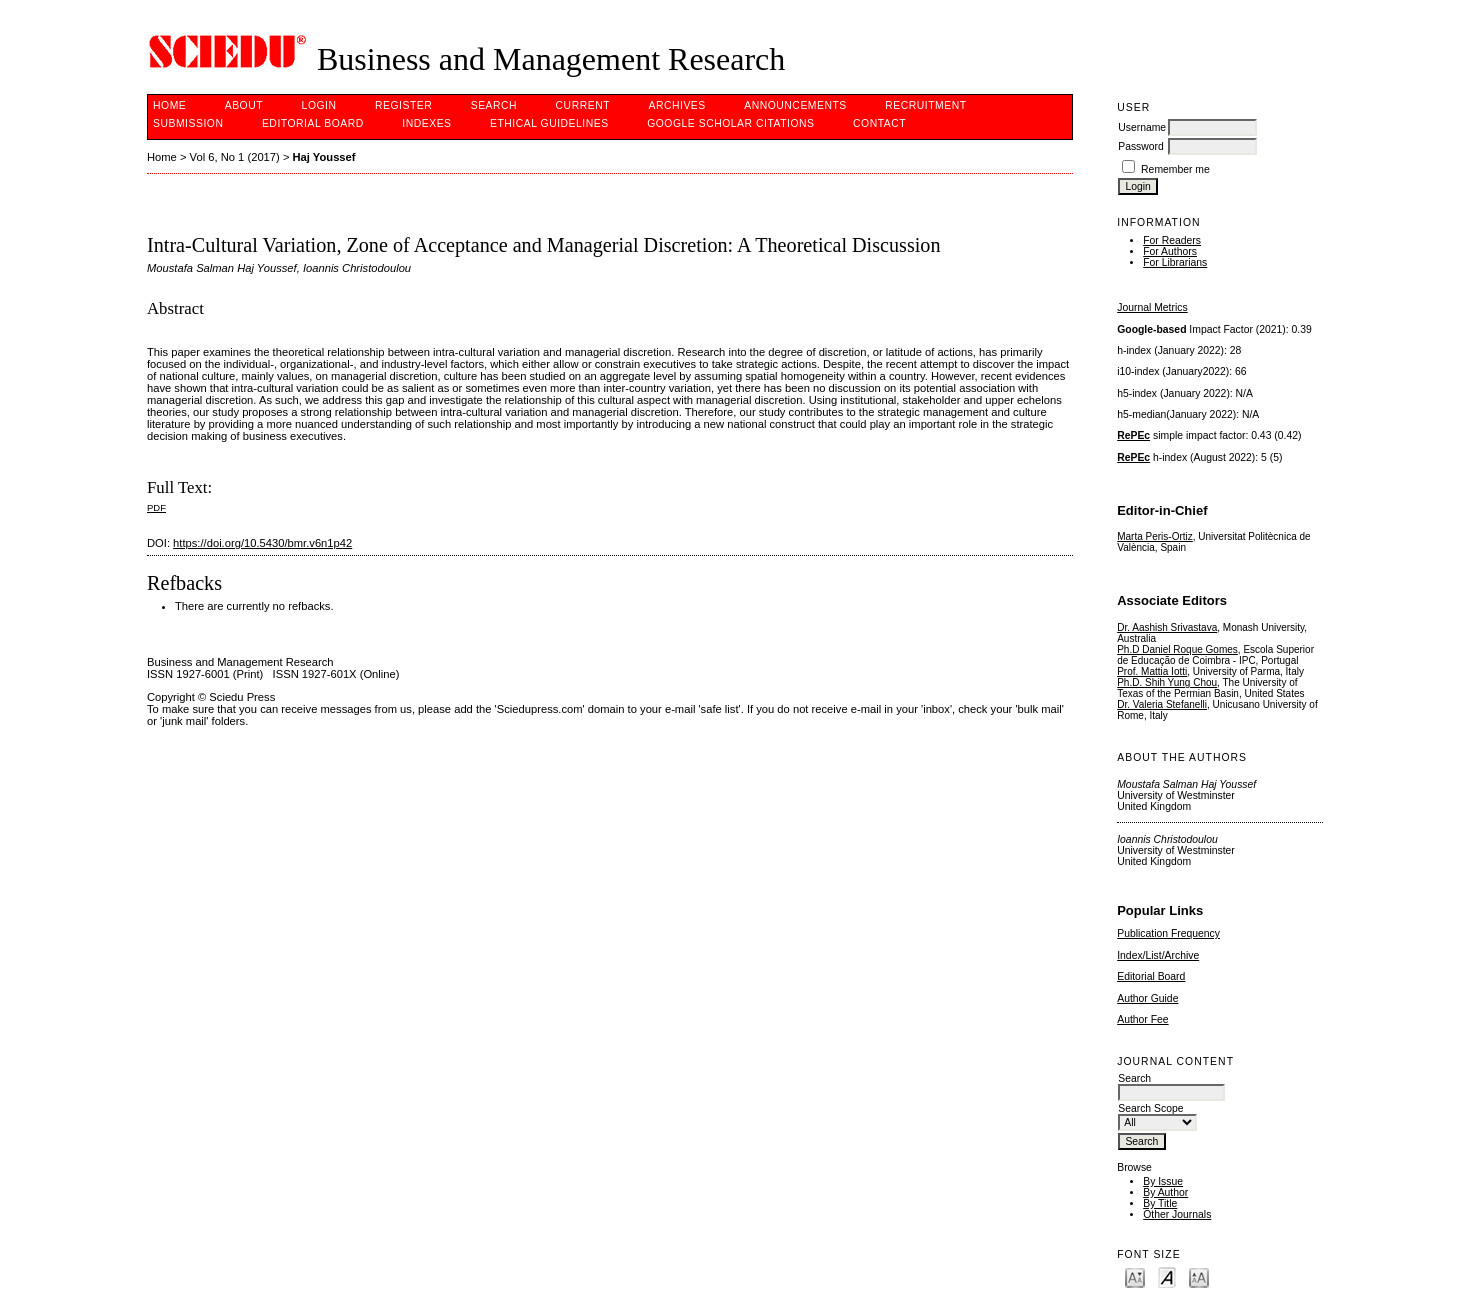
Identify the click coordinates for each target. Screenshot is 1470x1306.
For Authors (1170, 251)
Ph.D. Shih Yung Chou (1167, 682)
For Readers (1172, 240)
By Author (1165, 1192)
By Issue (1163, 1181)
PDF (156, 507)
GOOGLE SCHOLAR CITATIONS (730, 123)
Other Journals (1177, 1214)
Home (169, 105)
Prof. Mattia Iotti (1152, 671)
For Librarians (1175, 262)
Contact (879, 123)
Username (1142, 127)
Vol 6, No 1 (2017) (235, 157)
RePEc (1133, 435)
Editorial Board (1151, 976)
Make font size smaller (1135, 1276)
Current (583, 105)
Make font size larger (1199, 1276)
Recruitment (925, 105)
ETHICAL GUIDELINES (549, 123)
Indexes (426, 123)
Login (319, 105)
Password (1141, 146)
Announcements (795, 105)
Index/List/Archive (1158, 955)
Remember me (1175, 169)
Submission (188, 123)
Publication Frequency (1168, 933)
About (244, 105)
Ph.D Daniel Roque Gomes (1177, 649)
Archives (676, 105)
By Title (1160, 1203)
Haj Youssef (324, 157)
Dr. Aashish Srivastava (1167, 627)
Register (403, 105)
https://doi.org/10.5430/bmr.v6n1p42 (262, 543)
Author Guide (1147, 998)
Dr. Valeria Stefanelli (1162, 704)
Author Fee (1142, 1019)
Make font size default (1167, 1276)
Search (494, 105)
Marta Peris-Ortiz (1155, 536)
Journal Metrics (1152, 307)
